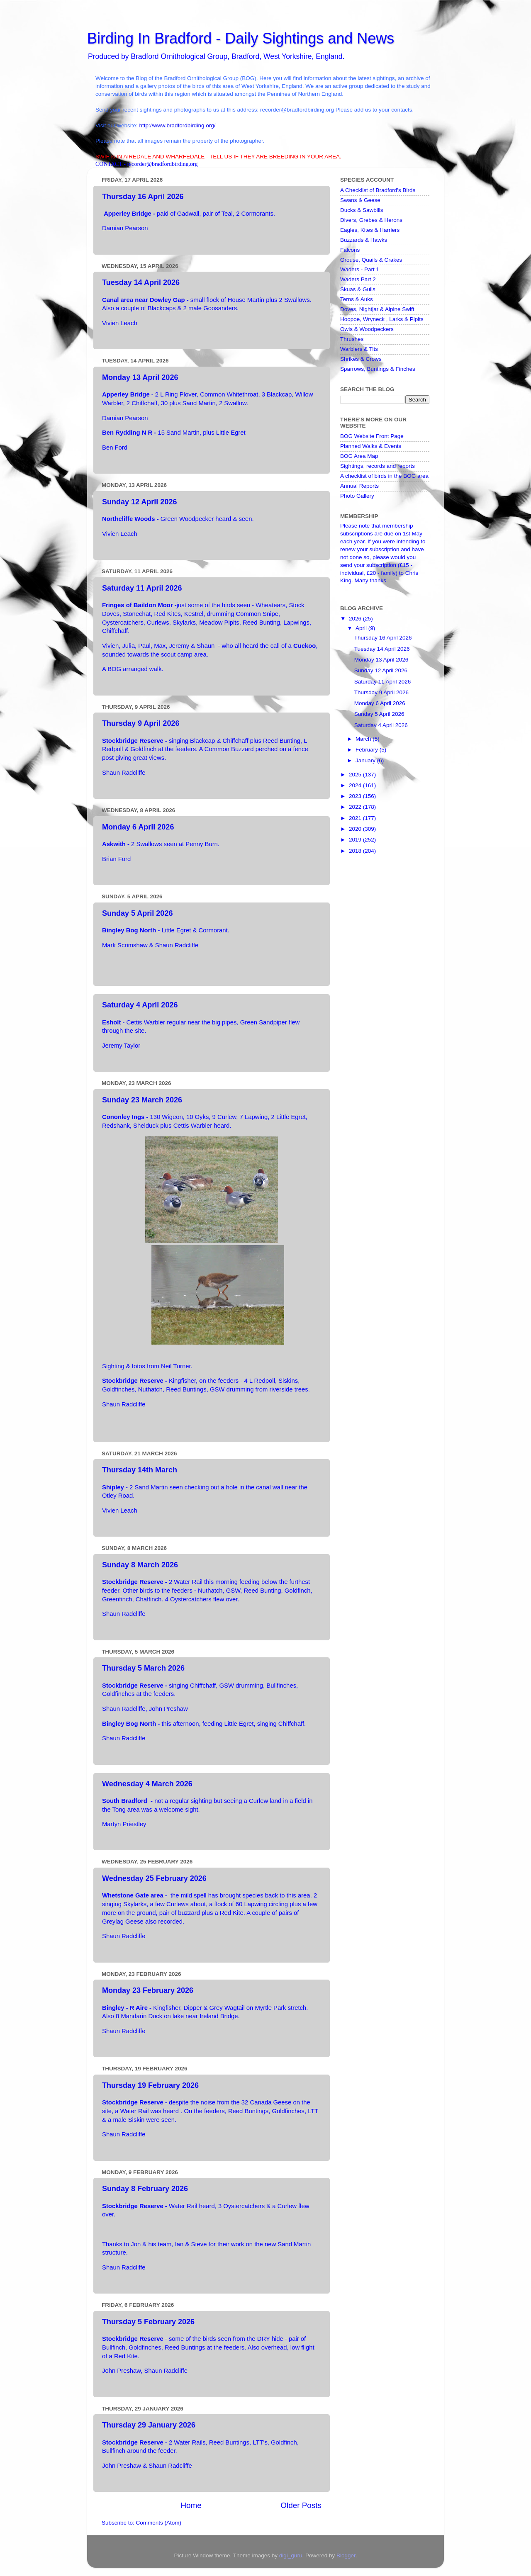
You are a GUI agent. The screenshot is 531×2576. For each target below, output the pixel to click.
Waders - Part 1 (359, 269)
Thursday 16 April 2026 (142, 196)
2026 (356, 618)
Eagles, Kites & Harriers (369, 230)
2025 (356, 774)
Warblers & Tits (359, 349)
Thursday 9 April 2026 (140, 723)
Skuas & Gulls (357, 289)
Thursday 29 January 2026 (148, 2425)
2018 (356, 851)
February (368, 750)
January (366, 760)
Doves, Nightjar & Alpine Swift (377, 309)
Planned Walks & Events (370, 446)
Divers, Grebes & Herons (371, 220)
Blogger (346, 2555)
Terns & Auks (356, 299)
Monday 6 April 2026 (138, 827)
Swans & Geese (360, 200)
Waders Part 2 (358, 279)
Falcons (350, 250)
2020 (356, 829)
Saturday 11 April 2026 (142, 588)
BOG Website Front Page (372, 436)
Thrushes (351, 339)
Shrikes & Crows (361, 359)
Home (190, 2505)
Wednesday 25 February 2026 (154, 1878)
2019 (356, 840)
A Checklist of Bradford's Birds (377, 190)
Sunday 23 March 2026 (142, 1100)
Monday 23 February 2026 (147, 1990)
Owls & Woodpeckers (367, 329)
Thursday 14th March (139, 1470)
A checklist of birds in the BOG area (384, 476)
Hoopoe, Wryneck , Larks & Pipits (382, 319)
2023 (356, 796)
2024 (356, 785)
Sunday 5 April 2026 (137, 913)
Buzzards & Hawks (363, 240)
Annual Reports (359, 486)
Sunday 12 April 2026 (139, 502)
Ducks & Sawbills (361, 210)
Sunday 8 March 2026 (140, 1565)
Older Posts (301, 2505)
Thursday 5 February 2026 (148, 2322)
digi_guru (290, 2555)
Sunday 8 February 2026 (145, 2188)
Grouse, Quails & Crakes (371, 260)
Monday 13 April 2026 (140, 377)
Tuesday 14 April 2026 (141, 282)
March (364, 739)
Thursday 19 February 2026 (150, 2085)
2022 (356, 807)
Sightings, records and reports (377, 466)
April (362, 628)
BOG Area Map (359, 456)
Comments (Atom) (159, 2523)
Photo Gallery (357, 496)
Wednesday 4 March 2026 (147, 1784)
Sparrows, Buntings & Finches (377, 369)
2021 (356, 818)
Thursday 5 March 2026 (143, 1668)
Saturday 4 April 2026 (140, 1005)
